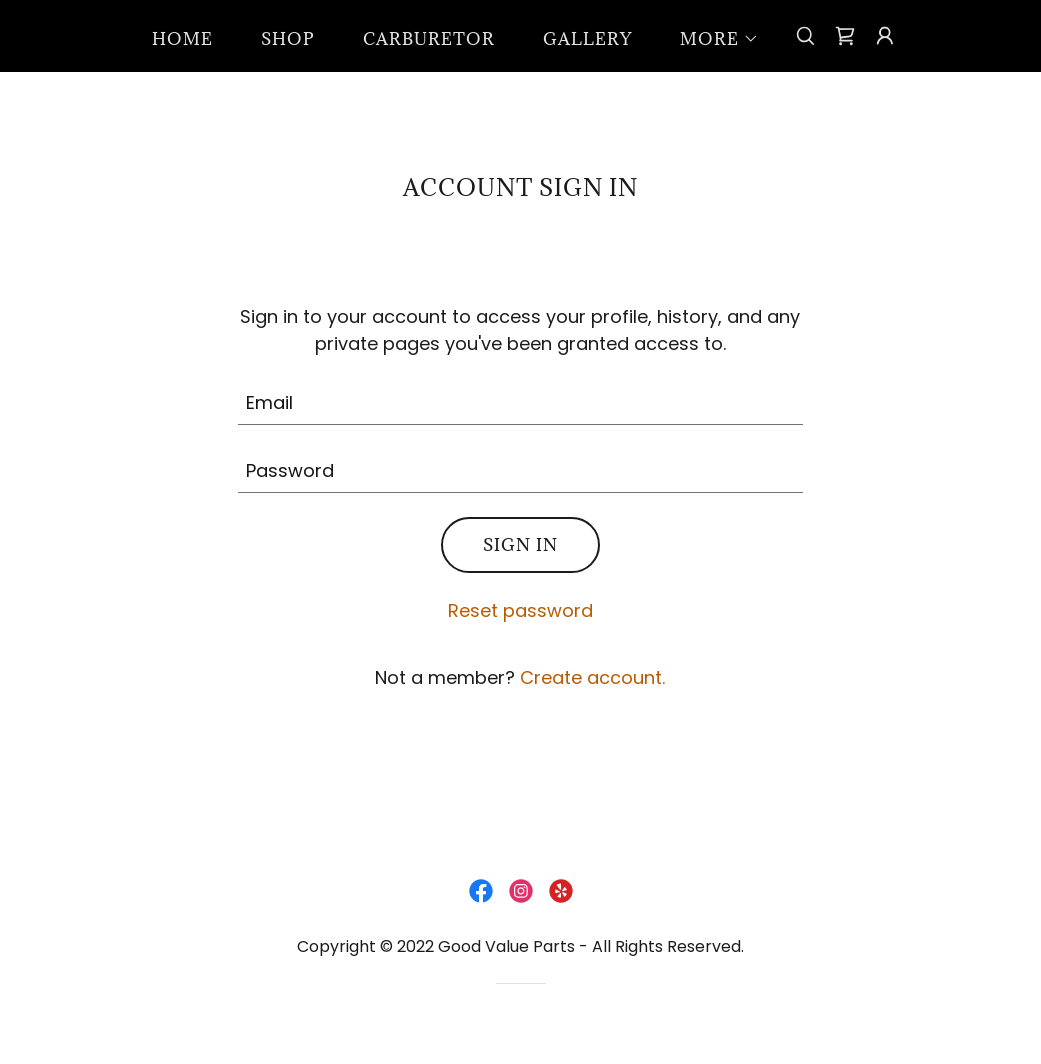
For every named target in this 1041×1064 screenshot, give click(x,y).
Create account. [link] (592, 677)
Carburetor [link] (429, 39)
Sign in (520, 545)
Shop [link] (288, 39)
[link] (845, 36)
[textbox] (520, 403)
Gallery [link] (587, 39)
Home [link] (182, 39)
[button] (711, 39)
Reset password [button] (520, 610)
